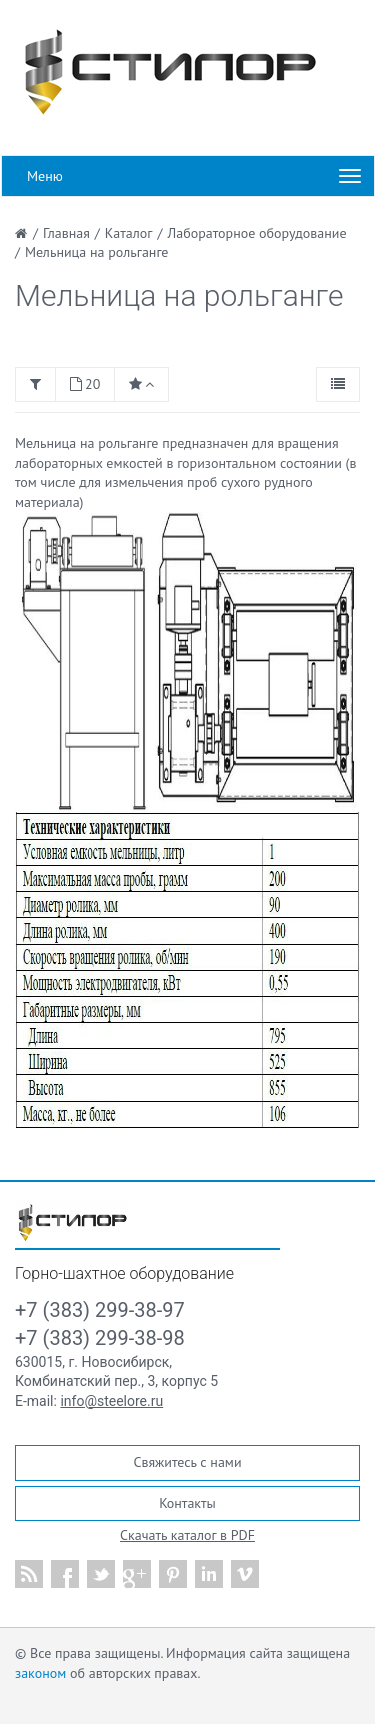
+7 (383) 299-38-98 (100, 1338)
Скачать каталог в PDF (187, 1535)
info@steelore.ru (111, 1401)
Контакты (187, 1503)
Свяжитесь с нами (187, 1462)
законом (40, 1673)
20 (85, 384)
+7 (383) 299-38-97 (100, 1310)
